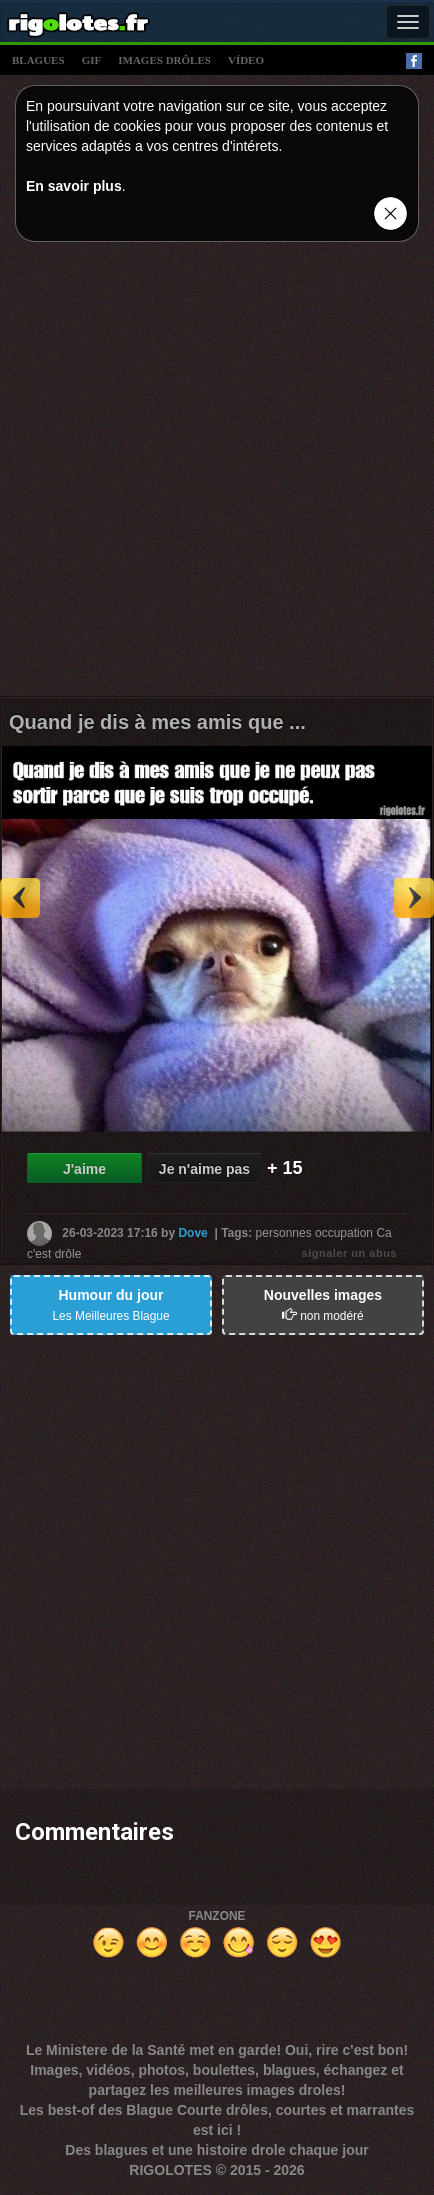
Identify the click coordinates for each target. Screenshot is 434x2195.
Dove (192, 1232)
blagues (38, 60)
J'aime (84, 1169)
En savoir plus (74, 186)
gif (92, 60)
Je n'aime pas (204, 1169)
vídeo (246, 60)
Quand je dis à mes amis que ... (157, 722)
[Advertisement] (217, 474)
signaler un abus (349, 1253)
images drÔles (164, 60)
